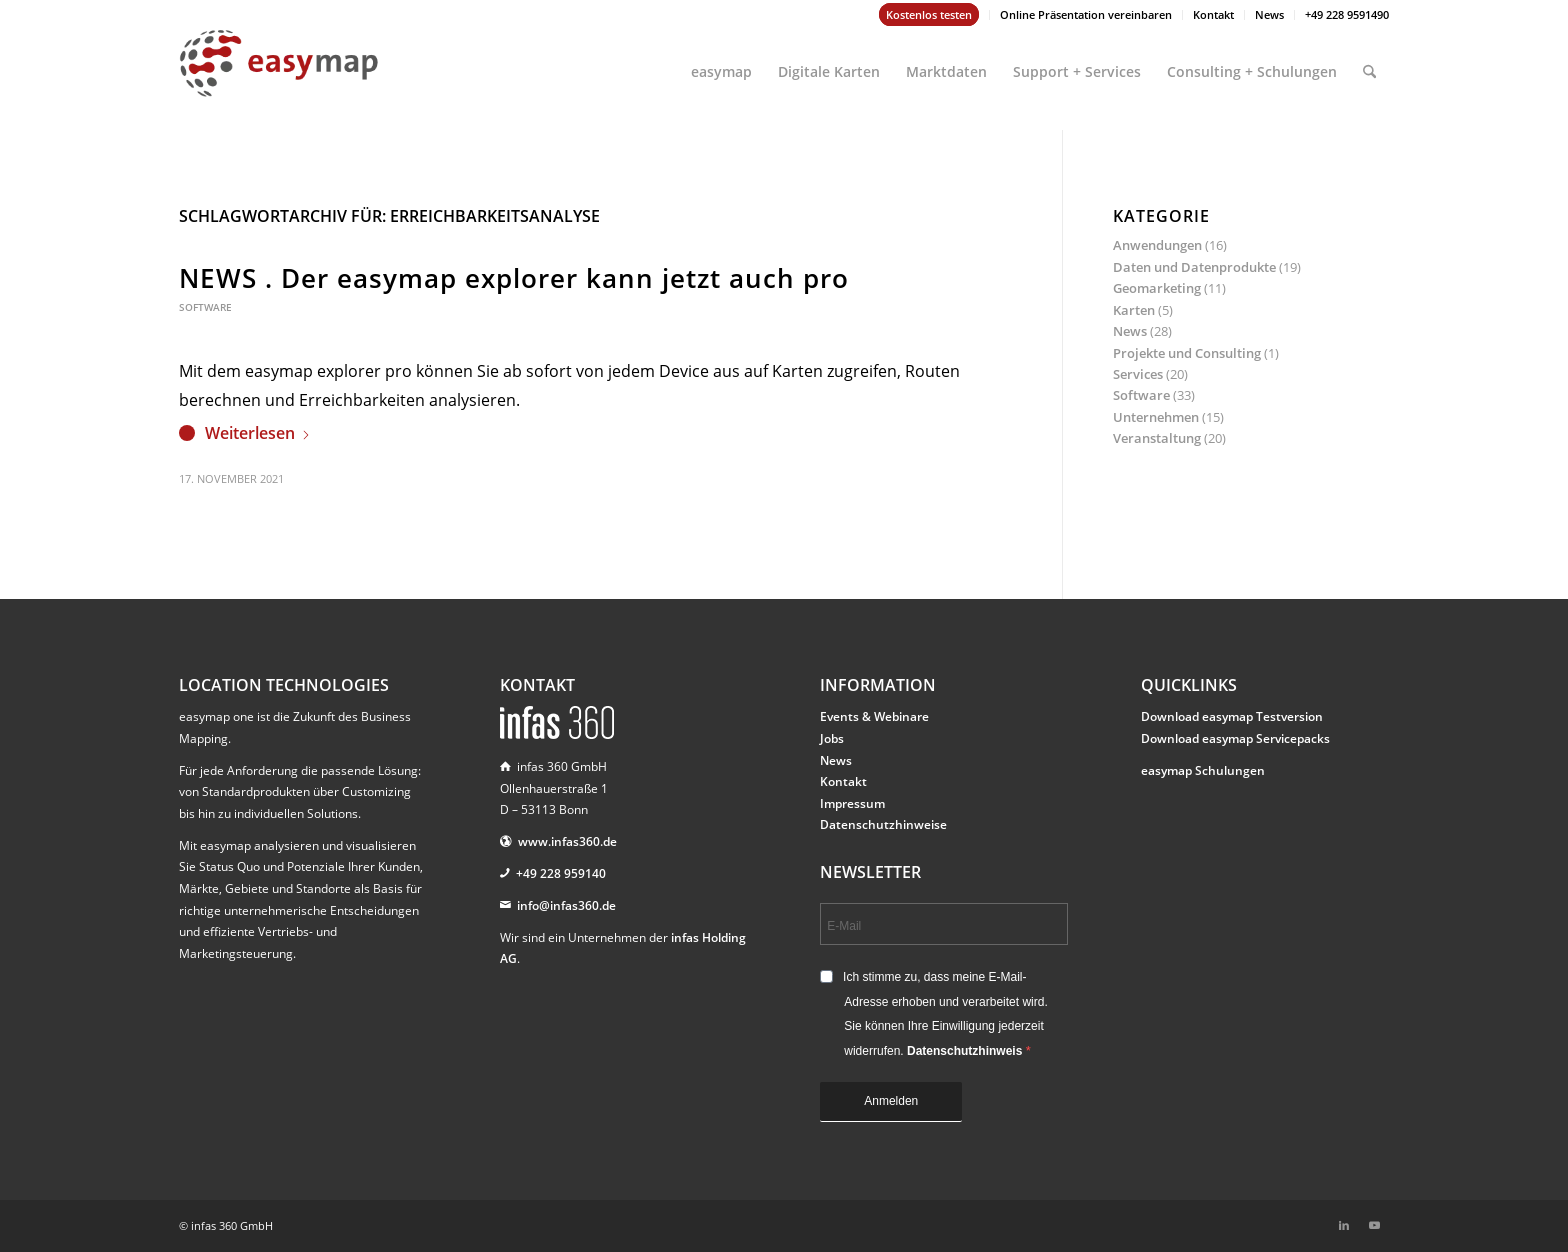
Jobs (832, 738)
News (1269, 14)
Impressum (852, 803)
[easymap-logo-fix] (279, 79)
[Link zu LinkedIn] (1344, 1225)
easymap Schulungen (1203, 770)
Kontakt (1213, 14)
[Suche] (1369, 63)
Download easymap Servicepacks (1235, 738)
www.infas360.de (567, 841)
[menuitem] (929, 15)
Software (205, 307)
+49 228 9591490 (1347, 14)
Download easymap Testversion (1232, 716)
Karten (1134, 310)
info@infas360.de (566, 905)
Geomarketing (1157, 288)
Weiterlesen (258, 433)
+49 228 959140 (561, 873)
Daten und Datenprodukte (1194, 267)
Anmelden (891, 1101)
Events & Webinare (874, 716)
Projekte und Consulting (1187, 353)
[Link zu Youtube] (1374, 1225)
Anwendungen (1157, 245)
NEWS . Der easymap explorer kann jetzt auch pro (514, 278)
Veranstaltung (1157, 438)
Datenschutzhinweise (883, 824)
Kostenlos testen (929, 14)
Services (1138, 374)
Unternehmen (1156, 417)
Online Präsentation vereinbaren (1086, 14)
